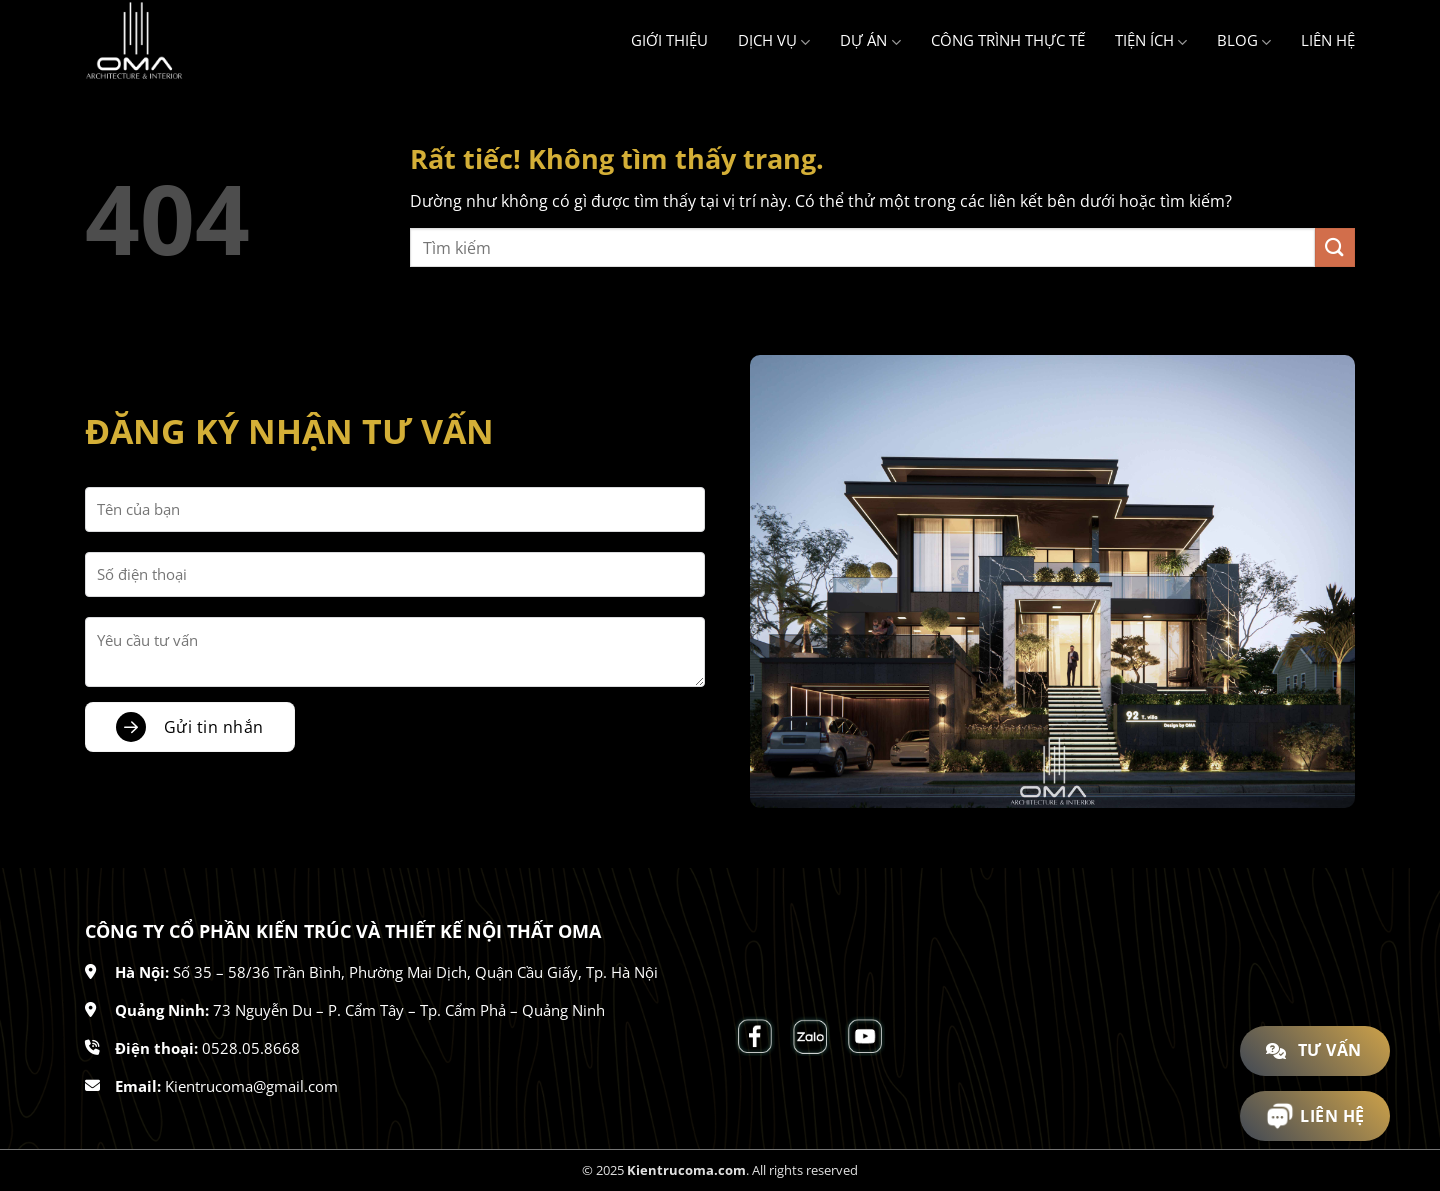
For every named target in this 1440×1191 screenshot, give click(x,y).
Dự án (870, 41)
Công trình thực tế (1008, 40)
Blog (1244, 41)
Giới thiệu (669, 40)
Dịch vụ (774, 41)
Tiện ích (1151, 41)
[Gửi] (1335, 247)
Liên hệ (1328, 40)
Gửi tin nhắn (214, 727)
